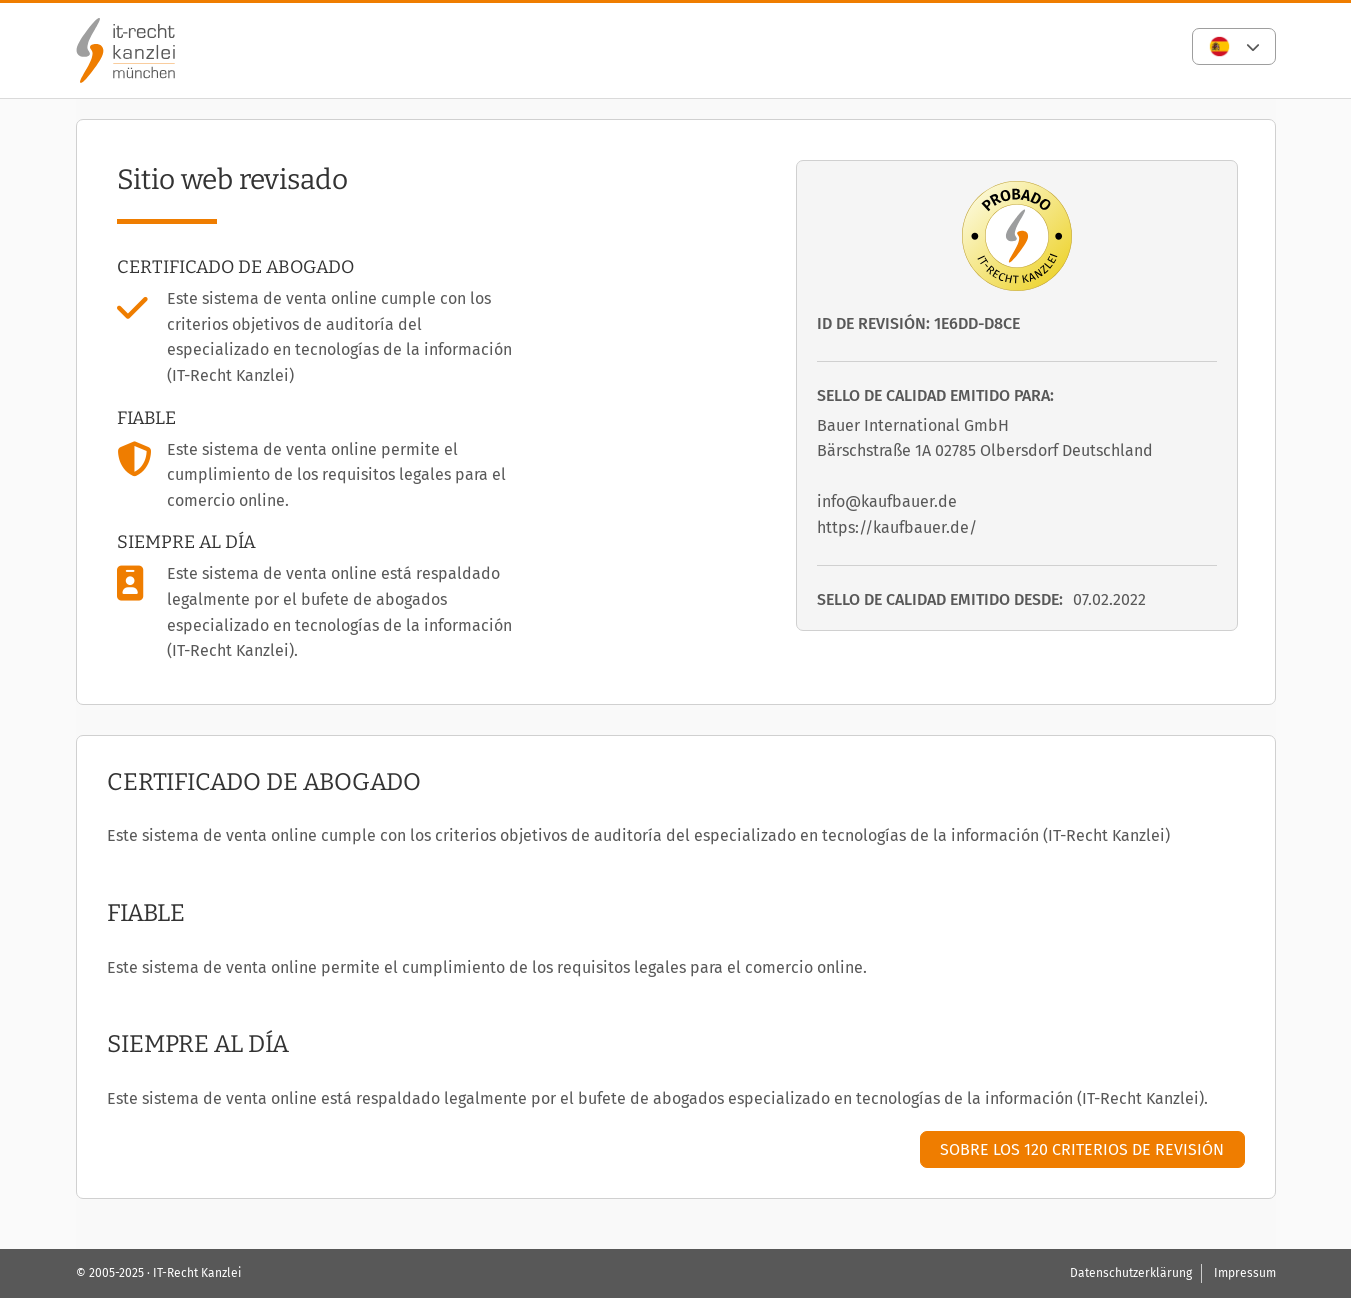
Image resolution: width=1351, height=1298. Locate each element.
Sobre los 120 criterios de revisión (1082, 1149)
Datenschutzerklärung (1131, 1273)
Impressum (1245, 1273)
